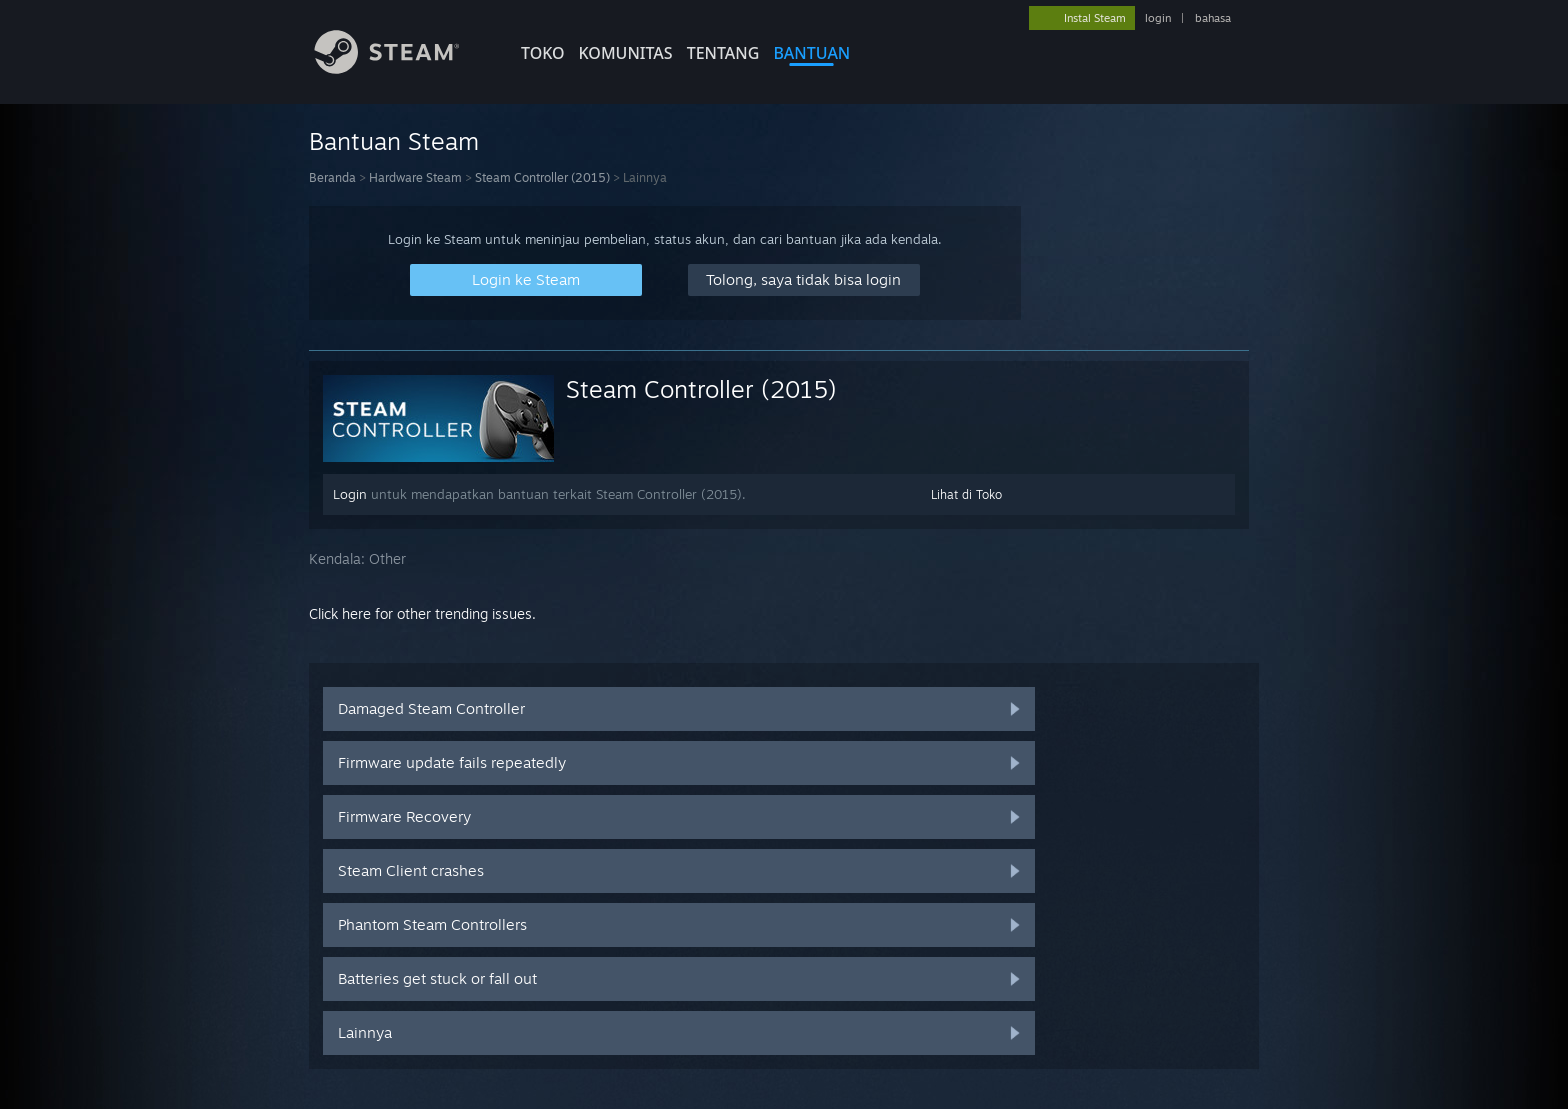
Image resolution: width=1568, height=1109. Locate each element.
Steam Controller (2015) (542, 177)
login (1158, 18)
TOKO (543, 53)
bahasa (1213, 18)
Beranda (332, 177)
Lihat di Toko (966, 494)
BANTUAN (811, 53)
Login (350, 494)
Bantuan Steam (394, 141)
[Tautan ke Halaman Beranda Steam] (402, 68)
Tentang (723, 53)
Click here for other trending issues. (422, 613)
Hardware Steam (415, 177)
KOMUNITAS (626, 53)
